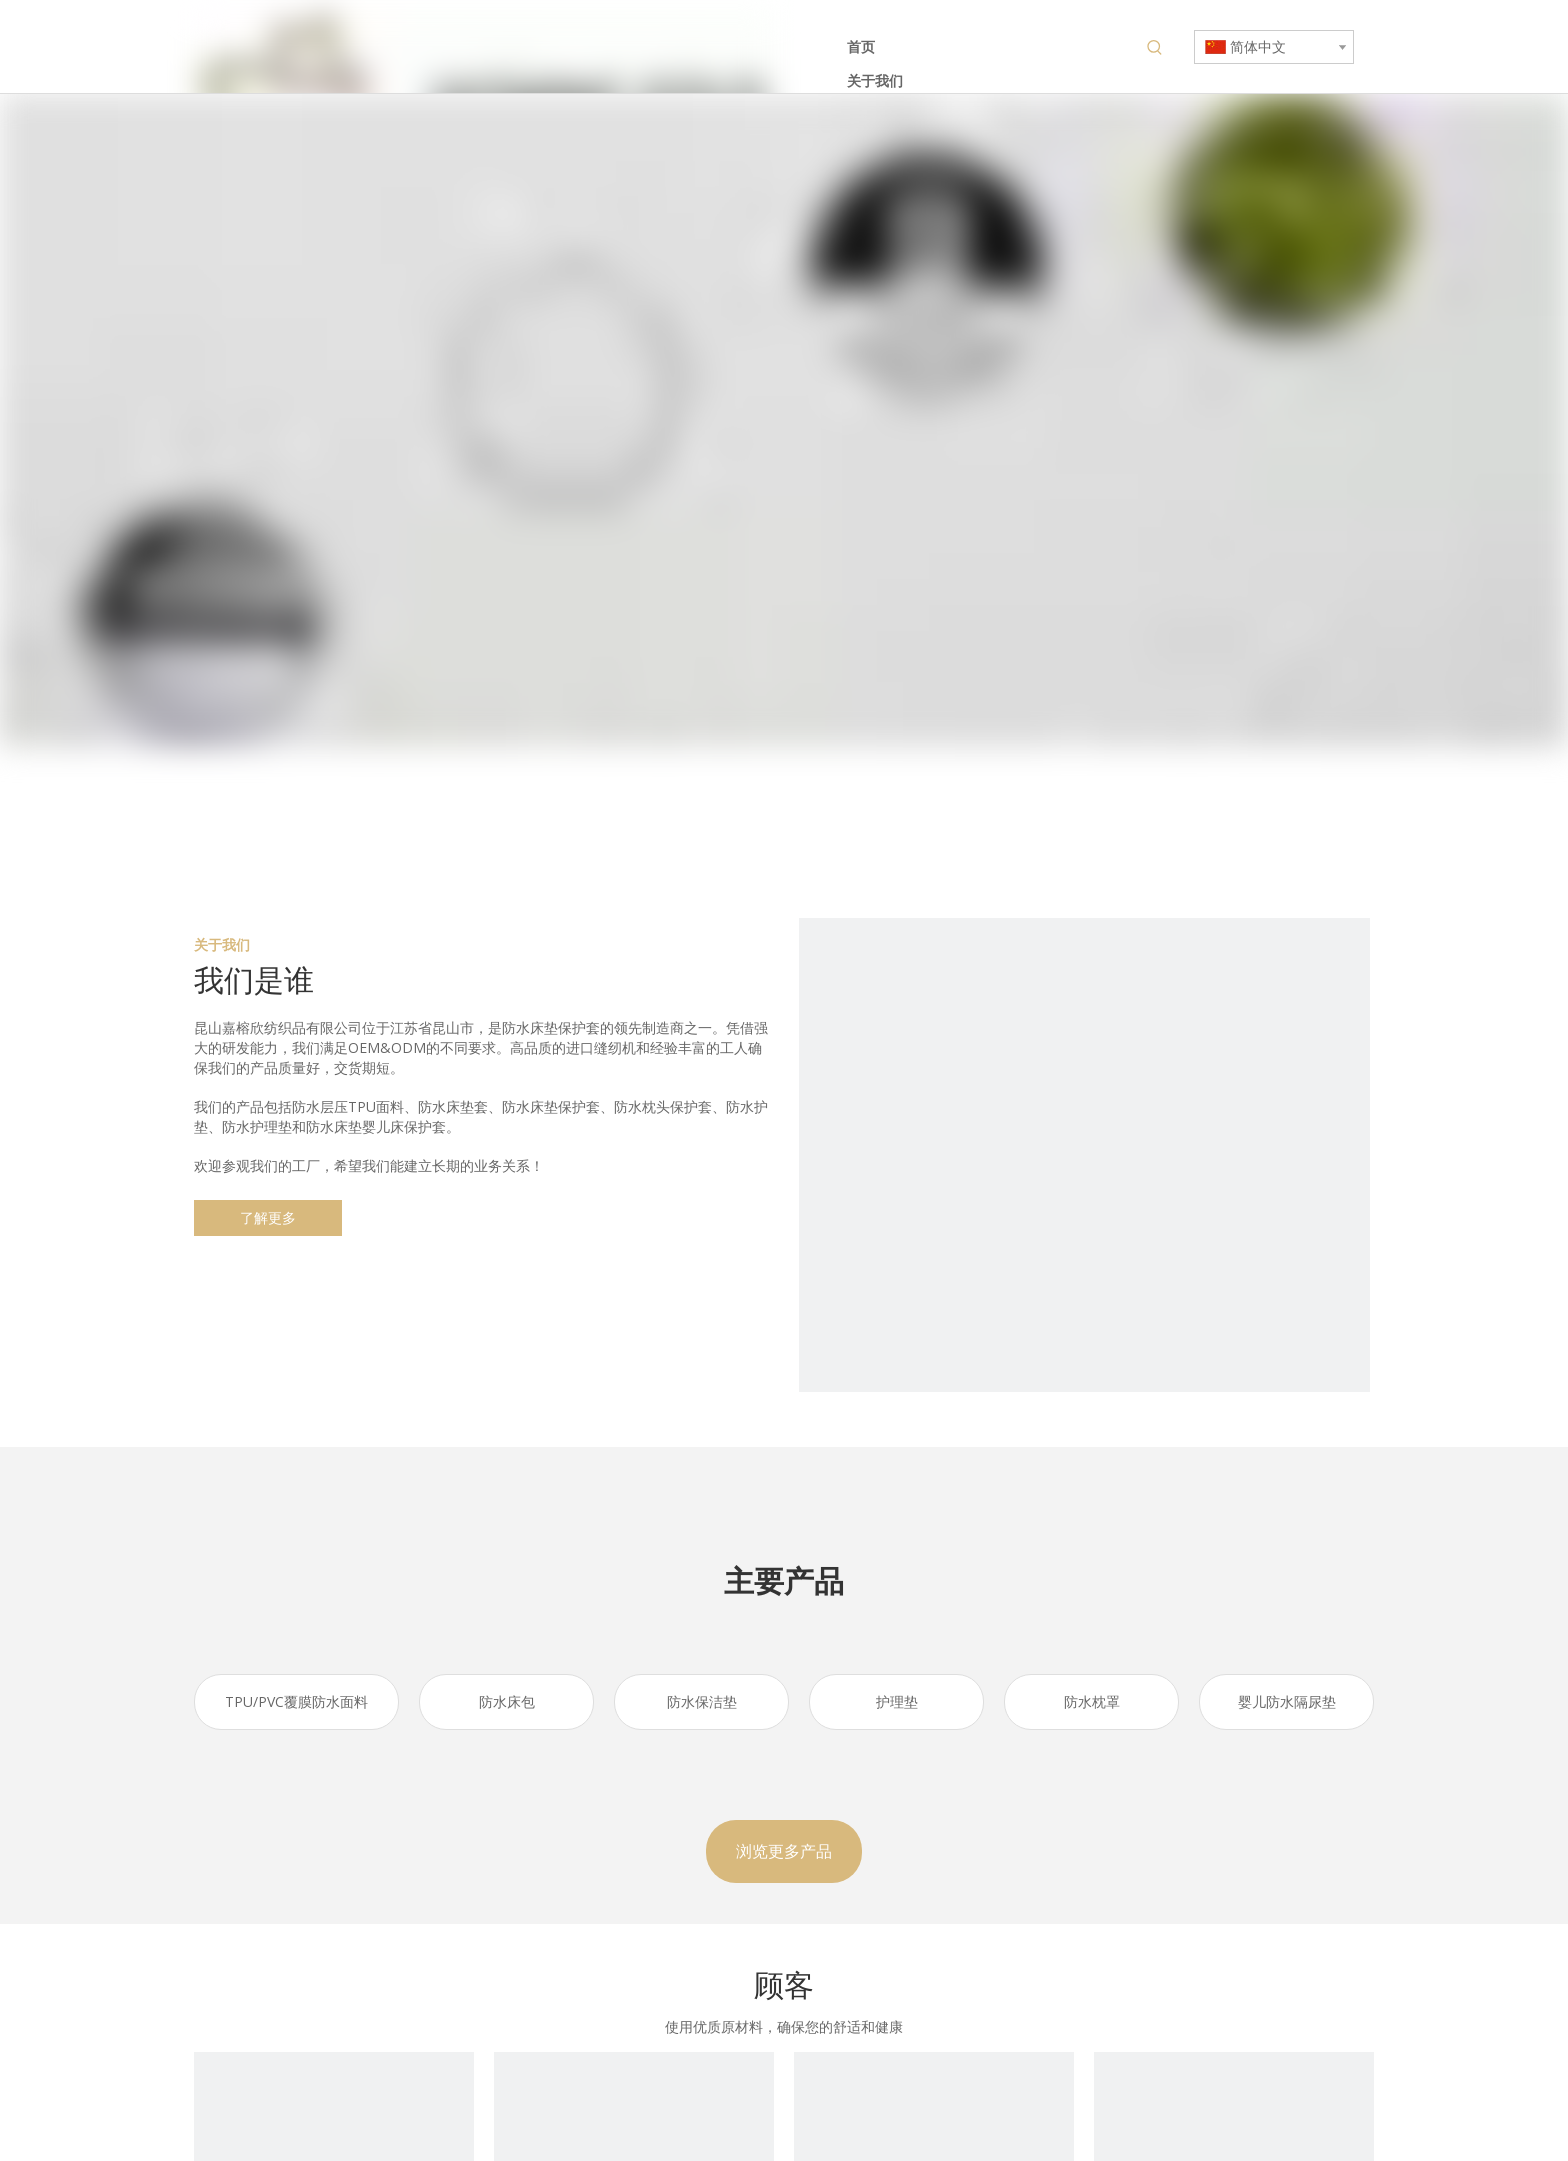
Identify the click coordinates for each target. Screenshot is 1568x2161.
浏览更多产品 (784, 1851)
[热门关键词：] (1155, 48)
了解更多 (268, 1217)
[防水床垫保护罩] (1084, 1203)
